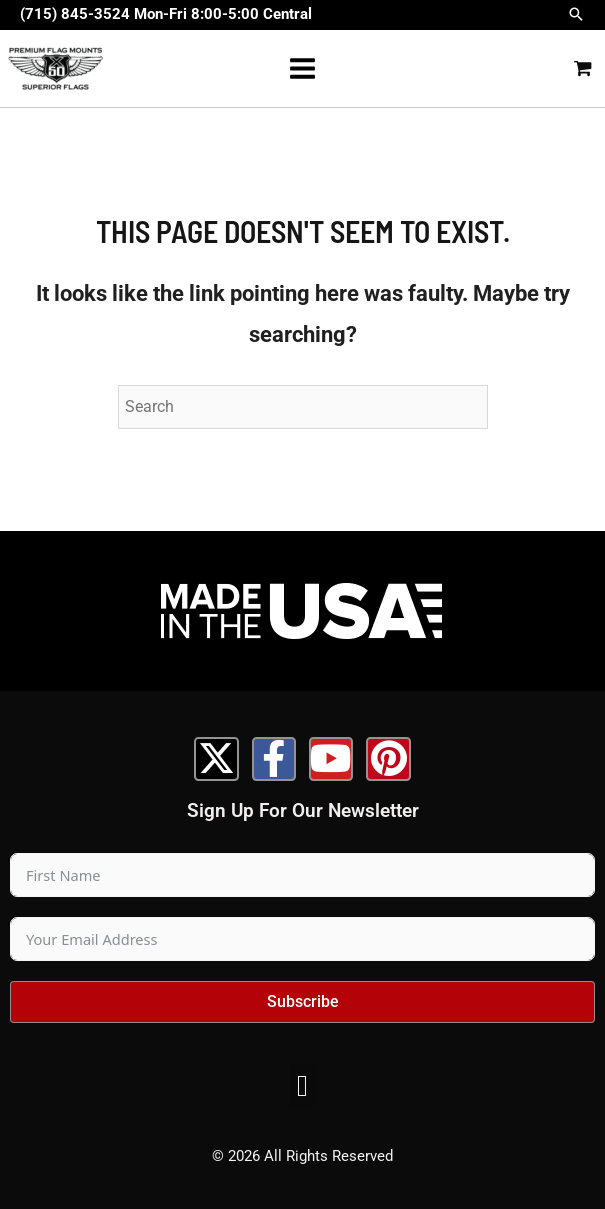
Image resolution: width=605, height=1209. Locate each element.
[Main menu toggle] (302, 68)
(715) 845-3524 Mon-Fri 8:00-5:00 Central (166, 14)
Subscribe (303, 1001)
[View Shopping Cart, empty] (583, 69)
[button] (576, 15)
